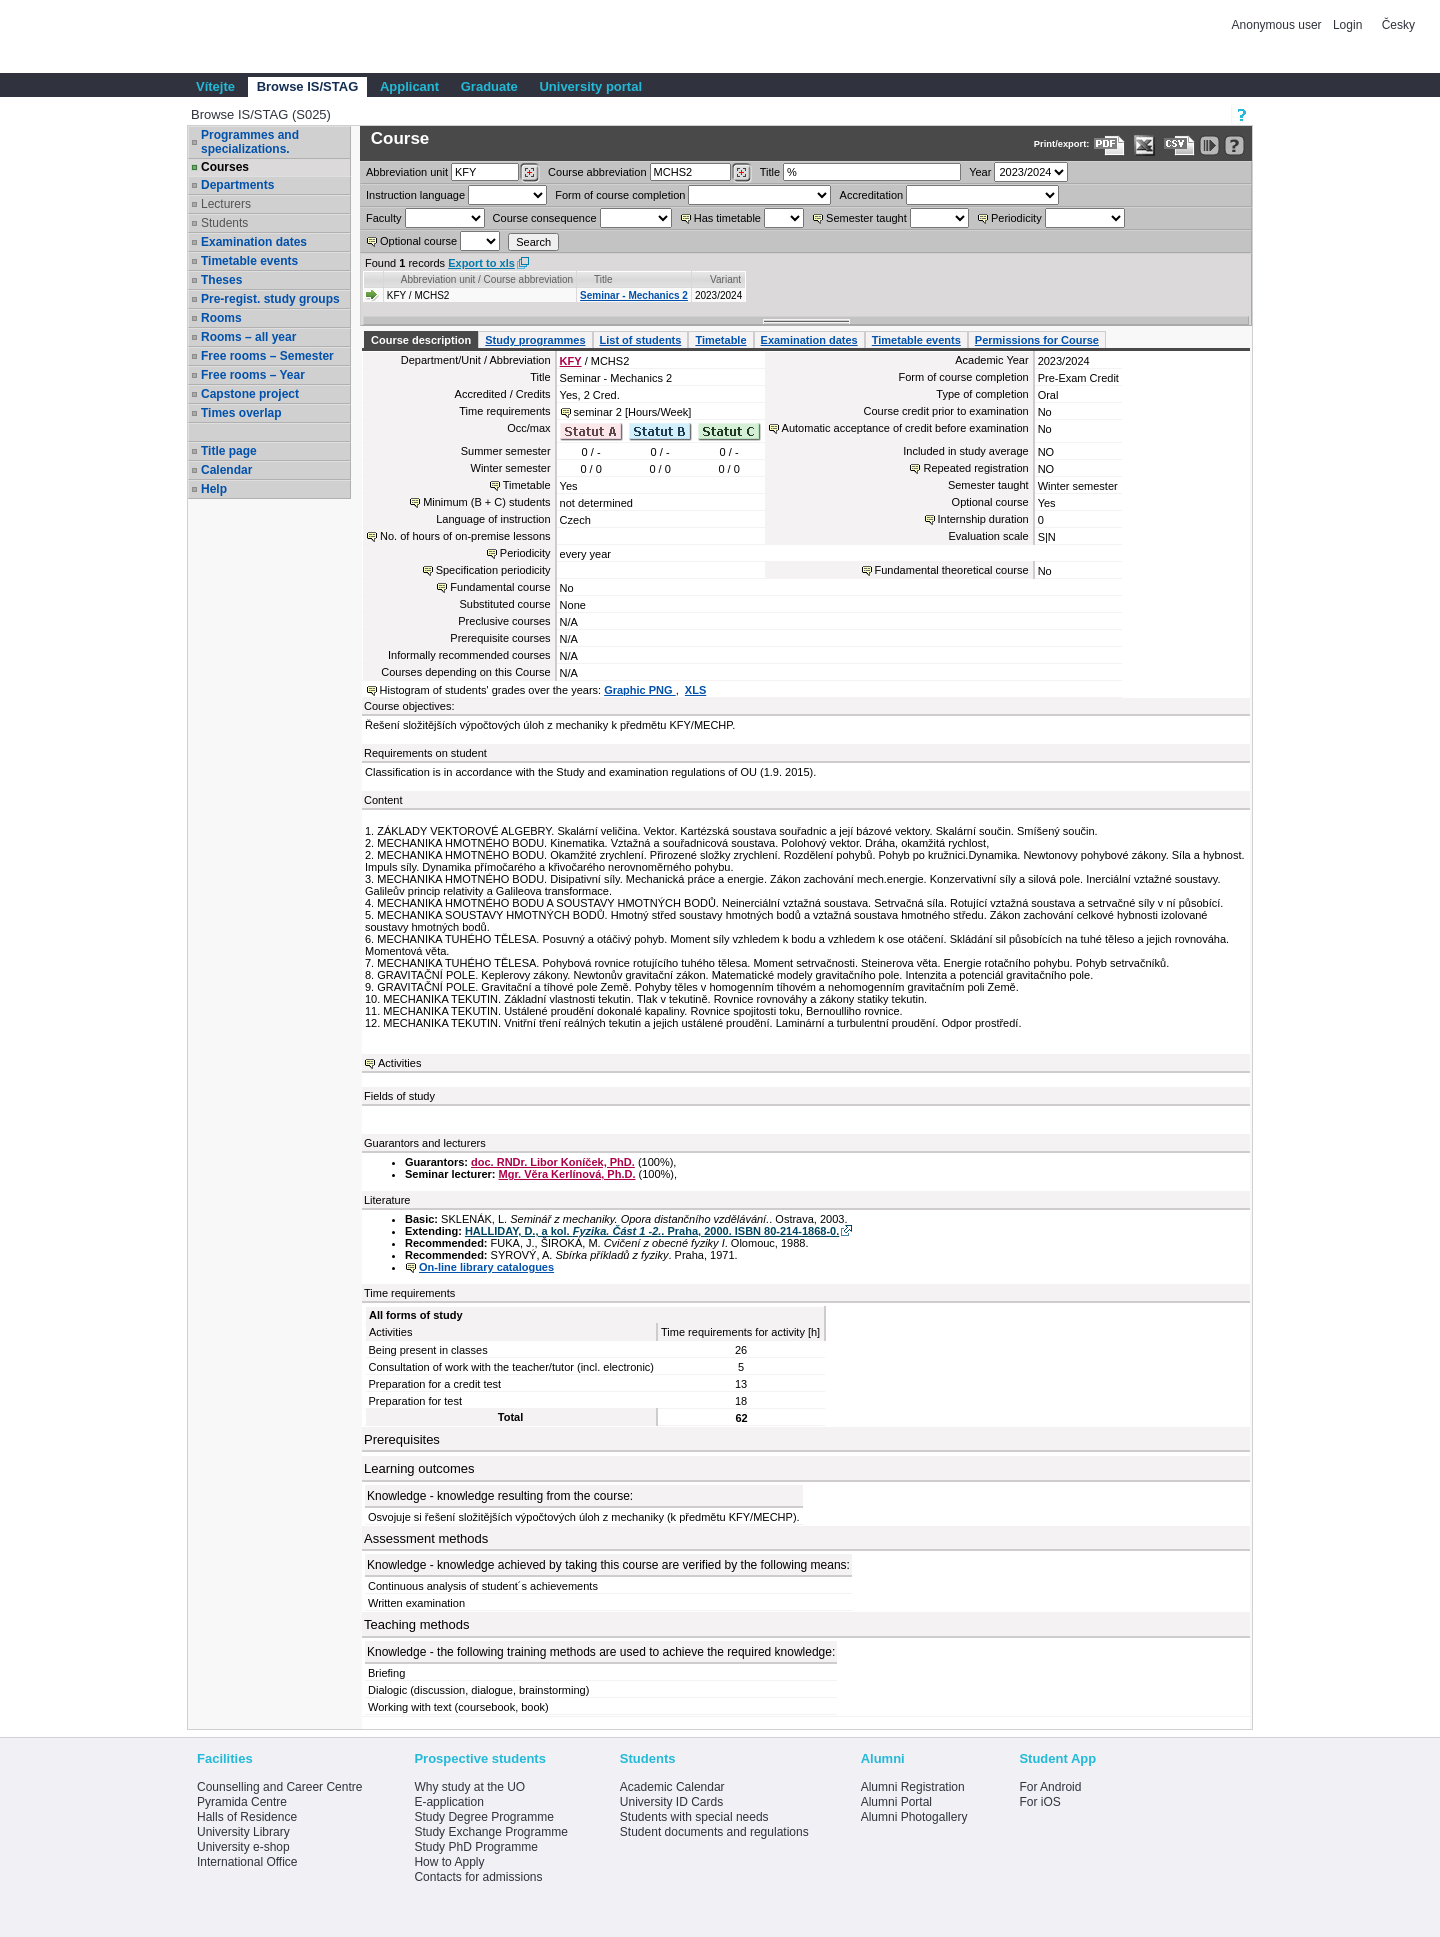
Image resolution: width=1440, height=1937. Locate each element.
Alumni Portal (896, 1802)
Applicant (409, 86)
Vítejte (215, 86)
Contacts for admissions (478, 1877)
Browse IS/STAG (308, 86)
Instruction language (415, 195)
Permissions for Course (1037, 340)
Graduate (489, 86)
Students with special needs (694, 1817)
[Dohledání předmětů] (741, 173)
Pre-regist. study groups (270, 299)
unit (407, 172)
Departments (237, 185)
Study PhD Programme (475, 1847)
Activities (399, 1063)
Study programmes (535, 340)
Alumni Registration (913, 1787)
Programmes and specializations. (250, 142)
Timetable (720, 340)
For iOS (1039, 1802)
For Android (1050, 1787)
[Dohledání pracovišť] (529, 173)
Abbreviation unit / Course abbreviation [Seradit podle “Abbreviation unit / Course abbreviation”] (487, 279)
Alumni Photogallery (914, 1817)
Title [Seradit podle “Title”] (603, 279)
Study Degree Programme (483, 1817)
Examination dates (254, 242)
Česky (1398, 25)
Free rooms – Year (253, 375)
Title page (229, 451)
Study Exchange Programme (490, 1832)
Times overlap (241, 413)
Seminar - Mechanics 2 (634, 295)
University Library (243, 1832)
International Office (247, 1862)
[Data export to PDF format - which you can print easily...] (1109, 145)
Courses (225, 167)
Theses (221, 280)
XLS (695, 690)
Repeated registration (975, 468)
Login (1347, 25)
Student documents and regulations (714, 1832)
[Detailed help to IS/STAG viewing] (1234, 145)
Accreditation (872, 195)
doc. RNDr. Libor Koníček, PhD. (553, 1162)
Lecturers (226, 204)
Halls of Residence (247, 1817)
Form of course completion (620, 195)
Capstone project (250, 394)
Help (214, 489)
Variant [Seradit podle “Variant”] (725, 279)
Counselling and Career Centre (279, 1787)
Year (980, 172)
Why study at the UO (469, 1787)
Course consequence (545, 218)
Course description (421, 340)
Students (224, 223)
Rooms (221, 318)
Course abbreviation (597, 172)
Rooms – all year (248, 337)
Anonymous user (1278, 25)
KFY (571, 361)
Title (770, 172)
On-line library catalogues (486, 1267)
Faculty (383, 218)
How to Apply (449, 1862)
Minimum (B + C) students (486, 502)
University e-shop (243, 1847)
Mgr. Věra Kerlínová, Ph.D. (567, 1174)
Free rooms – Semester (267, 356)
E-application (448, 1802)
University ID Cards (671, 1802)
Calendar (226, 470)
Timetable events (249, 261)
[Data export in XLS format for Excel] (1144, 145)
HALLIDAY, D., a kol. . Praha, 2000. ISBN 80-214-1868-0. (652, 1231)
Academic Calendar (672, 1787)
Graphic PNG (640, 690)
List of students (641, 340)
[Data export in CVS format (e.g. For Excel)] (1179, 145)
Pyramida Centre (242, 1802)
